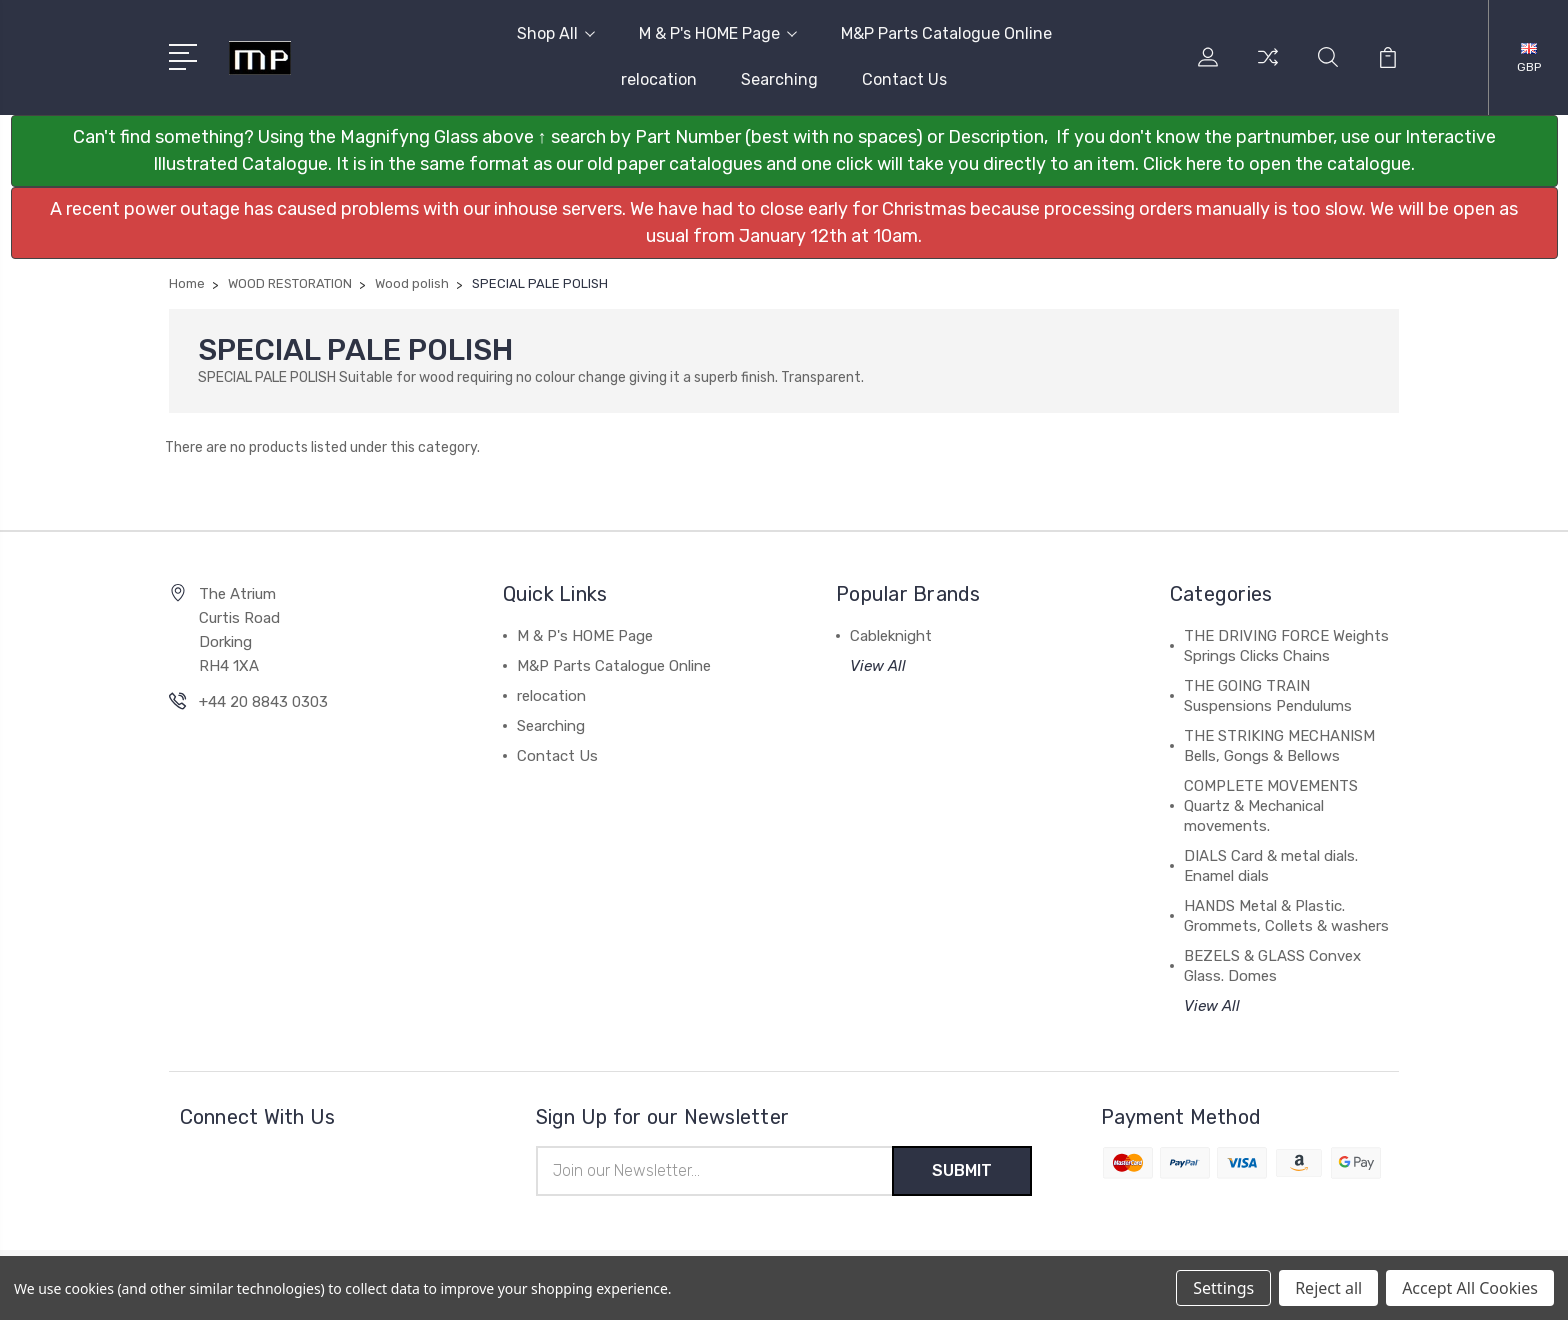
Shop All (556, 33)
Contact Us (904, 79)
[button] (784, 151)
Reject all (1328, 1288)
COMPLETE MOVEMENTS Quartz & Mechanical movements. (1271, 806)
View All (878, 666)
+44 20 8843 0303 (263, 702)
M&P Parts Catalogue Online (946, 33)
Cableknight (891, 636)
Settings (1223, 1288)
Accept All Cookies (1470, 1288)
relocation (659, 79)
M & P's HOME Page (718, 33)
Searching (779, 79)
